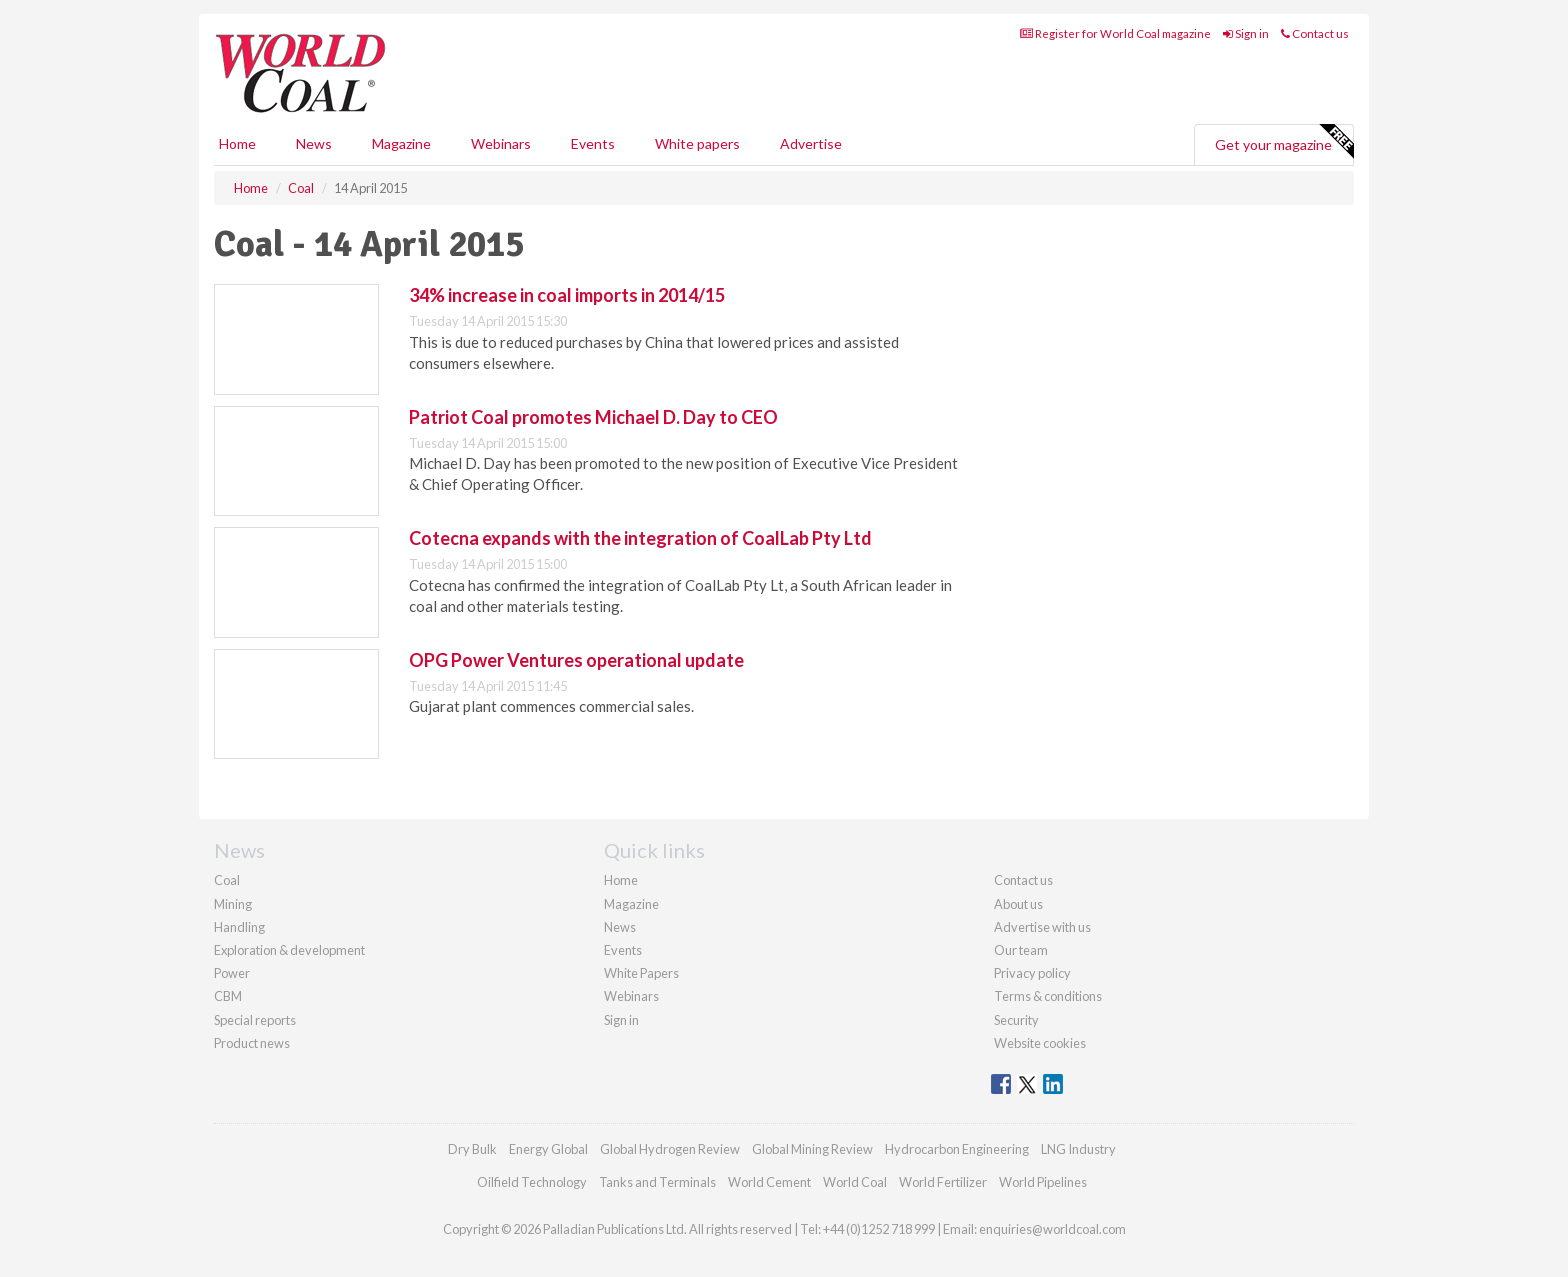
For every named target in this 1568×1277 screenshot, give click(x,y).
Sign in (1246, 33)
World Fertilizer (943, 1182)
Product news (252, 1043)
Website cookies (1040, 1043)
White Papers (641, 973)
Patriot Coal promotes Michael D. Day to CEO (593, 417)
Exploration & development (289, 950)
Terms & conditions (1048, 996)
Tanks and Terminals (657, 1182)
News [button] (314, 143)
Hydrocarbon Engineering (957, 1149)
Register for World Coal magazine (1115, 33)
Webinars (501, 143)
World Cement (769, 1182)
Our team (1021, 950)
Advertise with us (1042, 927)
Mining (233, 904)
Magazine (401, 143)
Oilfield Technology (532, 1182)
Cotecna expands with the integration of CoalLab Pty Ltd (640, 538)
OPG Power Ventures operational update (576, 660)
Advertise (811, 143)
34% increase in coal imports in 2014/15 (567, 295)
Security (1016, 1020)
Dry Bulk (472, 1149)
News (620, 927)
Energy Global (548, 1149)
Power (232, 973)
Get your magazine (1284, 142)
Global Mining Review (812, 1149)
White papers (697, 143)
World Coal (855, 1182)
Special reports (255, 1020)
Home (237, 143)
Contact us (1315, 33)
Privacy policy (1032, 973)
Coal (227, 880)
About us (1018, 904)
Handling (239, 927)
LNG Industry (1078, 1149)
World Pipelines (1043, 1182)
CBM (228, 996)
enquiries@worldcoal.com (1052, 1229)
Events (593, 143)
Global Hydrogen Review (670, 1149)
